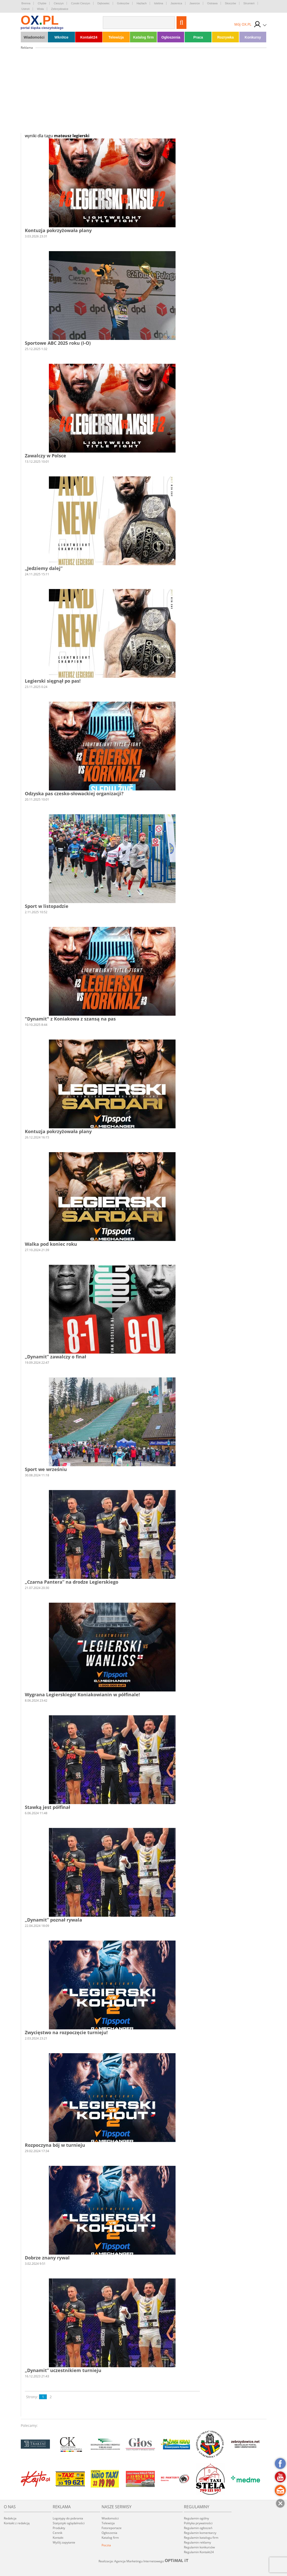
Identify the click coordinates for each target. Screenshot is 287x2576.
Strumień (249, 3)
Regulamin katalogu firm (201, 2537)
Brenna (26, 3)
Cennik (57, 2533)
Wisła (40, 8)
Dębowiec (104, 3)
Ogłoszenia (170, 37)
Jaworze (194, 3)
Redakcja (10, 2518)
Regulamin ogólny (196, 2518)
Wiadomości (34, 37)
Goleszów (123, 3)
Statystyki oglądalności (69, 2523)
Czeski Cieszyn (80, 3)
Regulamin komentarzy (200, 2533)
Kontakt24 (89, 37)
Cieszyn (59, 3)
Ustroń (26, 8)
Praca (198, 37)
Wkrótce (61, 37)
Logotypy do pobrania (68, 2518)
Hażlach (142, 3)
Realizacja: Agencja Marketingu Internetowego (144, 2561)
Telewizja (116, 37)
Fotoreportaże (112, 2528)
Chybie (42, 3)
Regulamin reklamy (197, 2542)
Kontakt (58, 2537)
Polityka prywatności (198, 2523)
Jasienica (176, 3)
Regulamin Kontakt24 (199, 2552)
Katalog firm (143, 37)
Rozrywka (225, 37)
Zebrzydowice (59, 8)
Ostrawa (212, 3)
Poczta (106, 2545)
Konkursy (253, 37)
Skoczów (230, 3)
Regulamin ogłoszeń (198, 2528)
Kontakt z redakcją (17, 2523)
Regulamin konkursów (199, 2547)
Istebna (158, 3)
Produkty (59, 2528)
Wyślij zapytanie (64, 2542)
